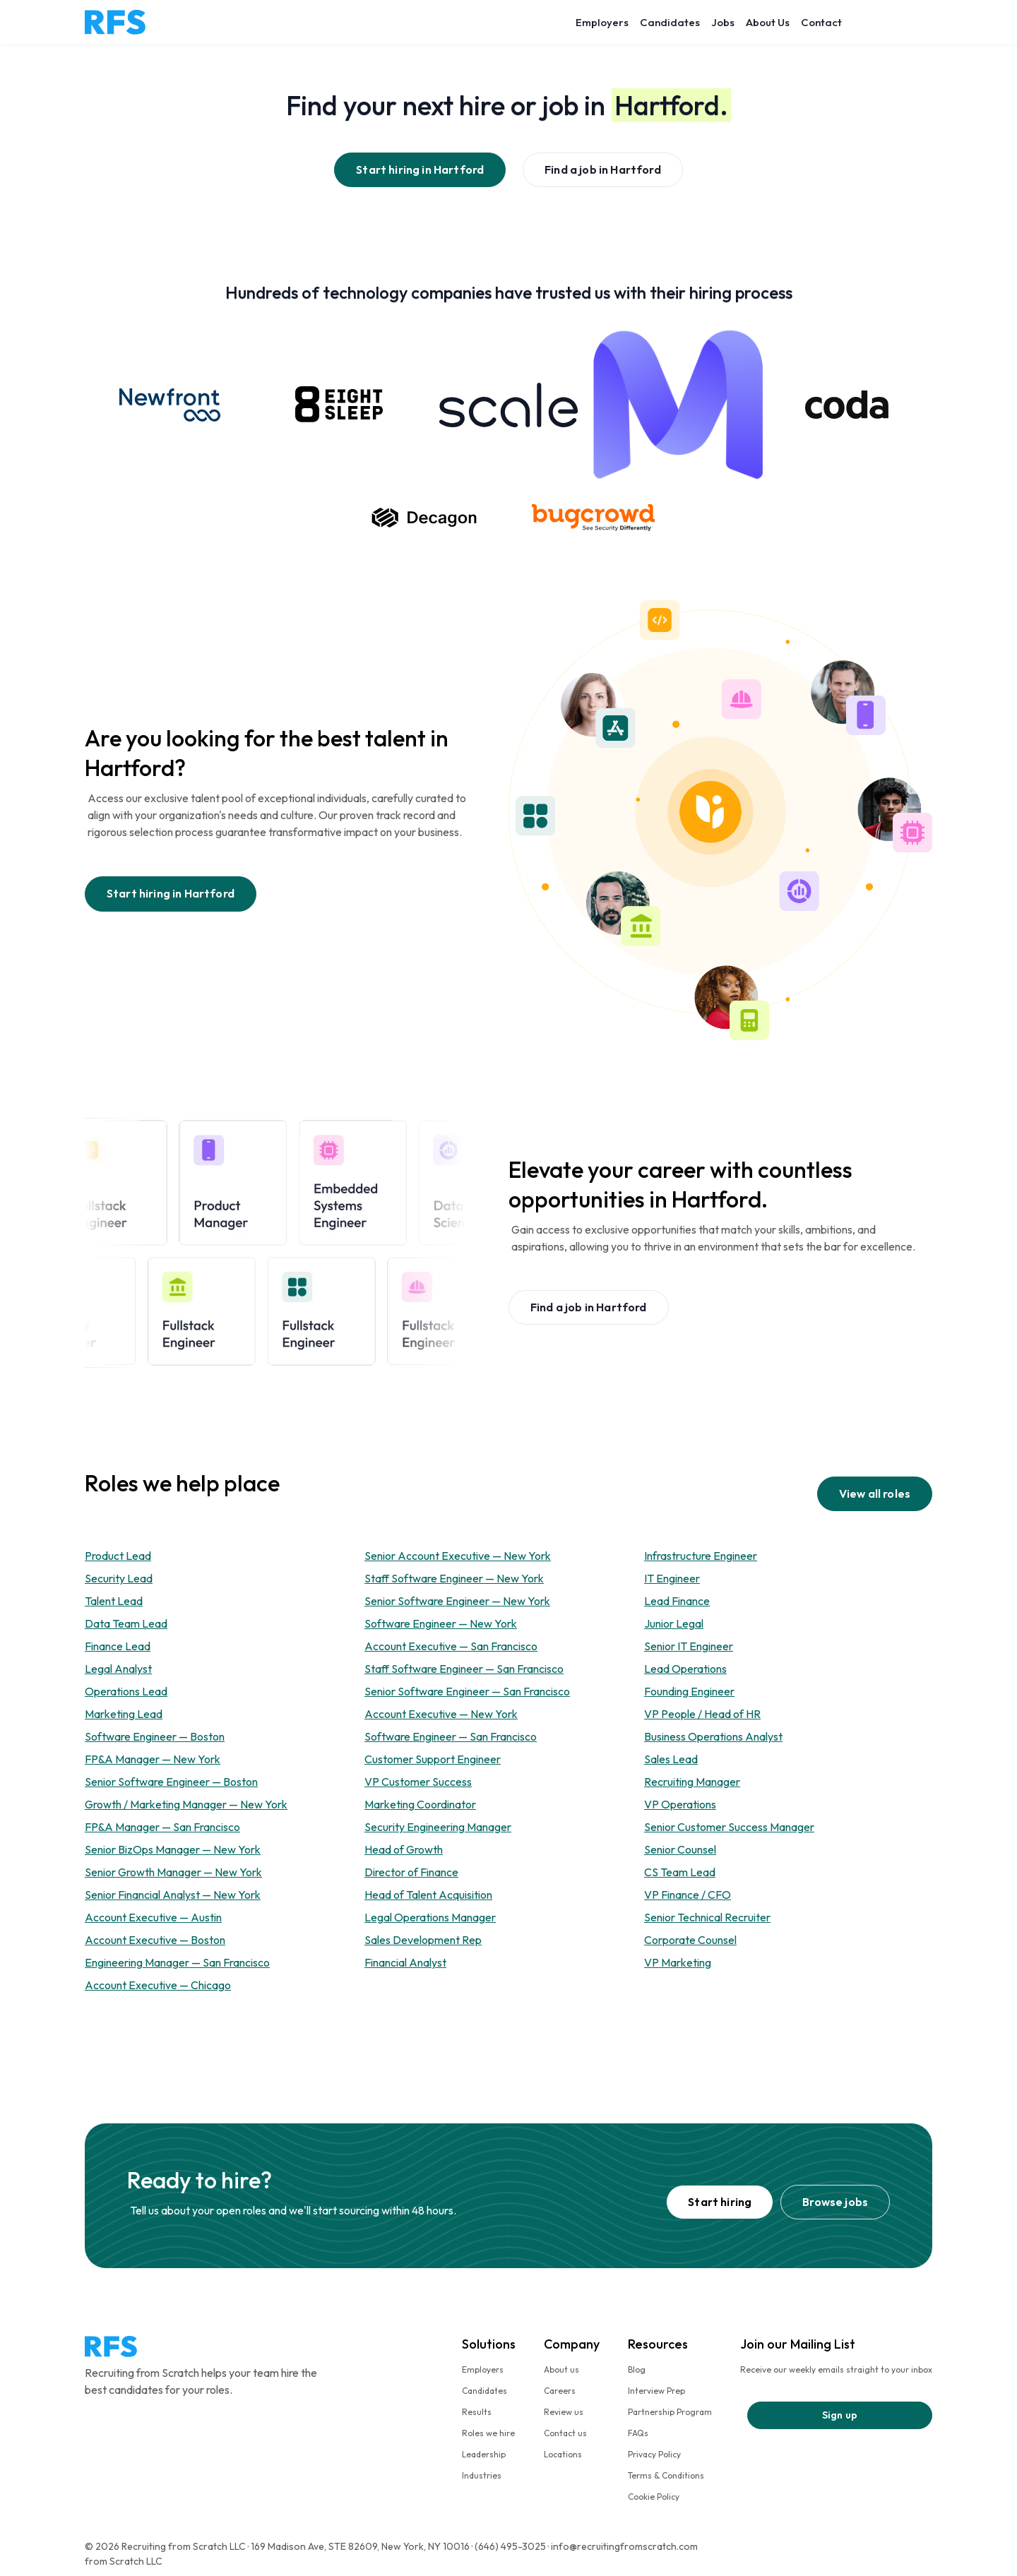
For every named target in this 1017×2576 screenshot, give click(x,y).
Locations (563, 2454)
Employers (602, 22)
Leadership (484, 2454)
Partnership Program (670, 2412)
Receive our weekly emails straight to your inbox (836, 2369)
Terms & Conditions (666, 2475)
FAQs (638, 2433)
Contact (821, 22)
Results (477, 2412)
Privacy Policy (654, 2454)
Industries (481, 2475)
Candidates (670, 22)
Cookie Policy (653, 2496)
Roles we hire (488, 2433)
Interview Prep (656, 2390)
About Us (768, 22)
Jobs (722, 22)
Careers (560, 2390)
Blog (637, 2369)
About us (561, 2369)
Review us (563, 2412)
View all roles (874, 1493)
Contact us (565, 2433)
